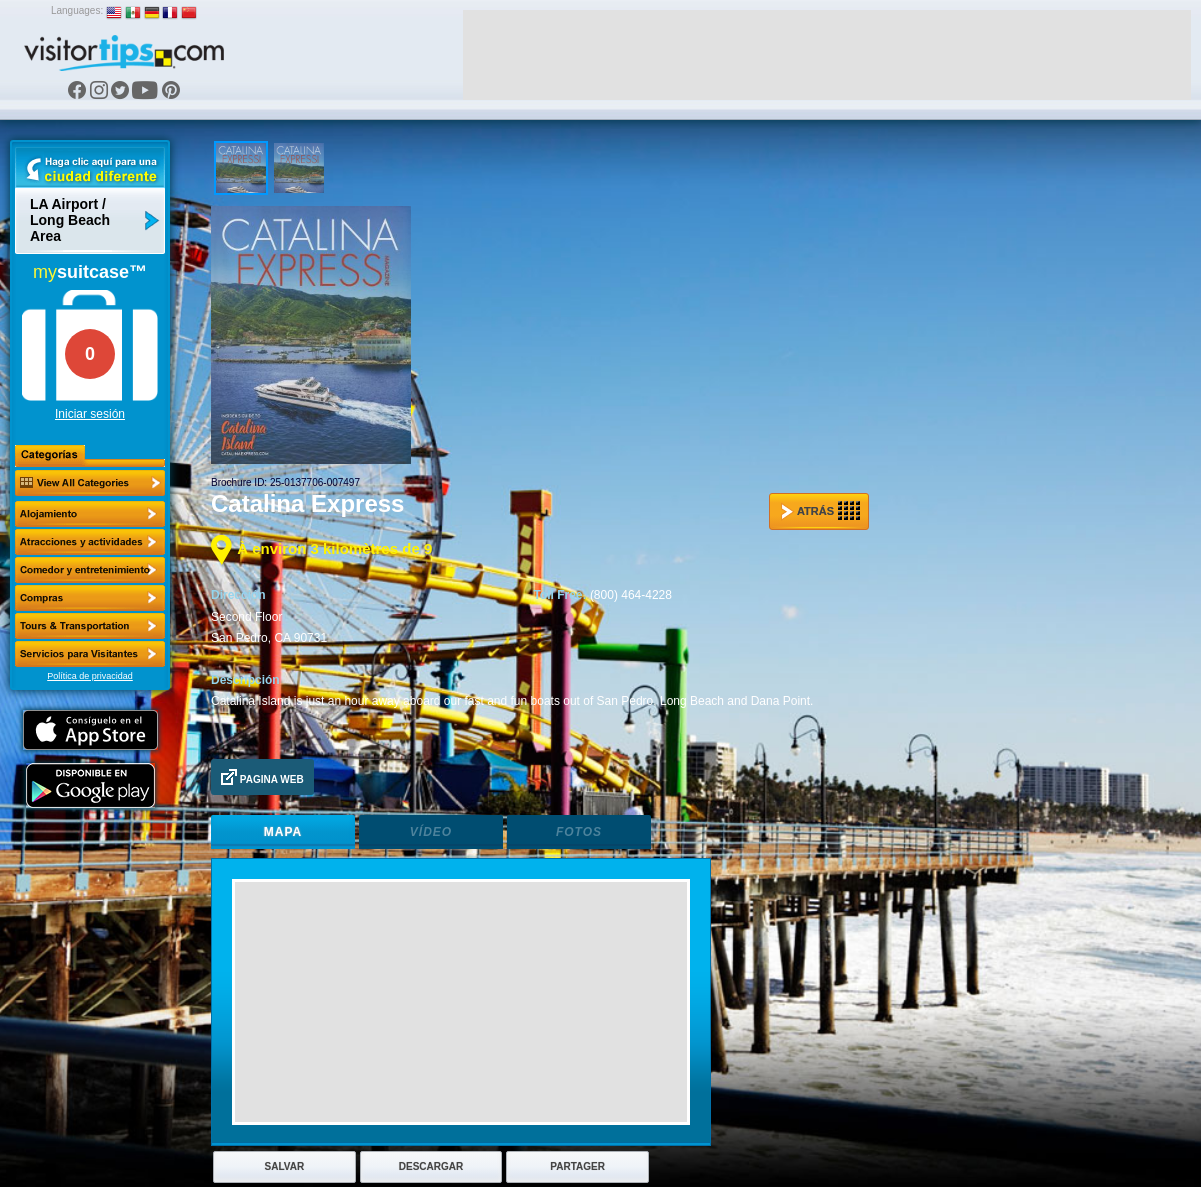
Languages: (77, 10)
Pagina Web (262, 777)
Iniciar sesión (90, 414)
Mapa (283, 832)
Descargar (431, 1166)
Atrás (820, 511)
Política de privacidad (90, 676)
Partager (577, 1166)
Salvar (285, 1166)
